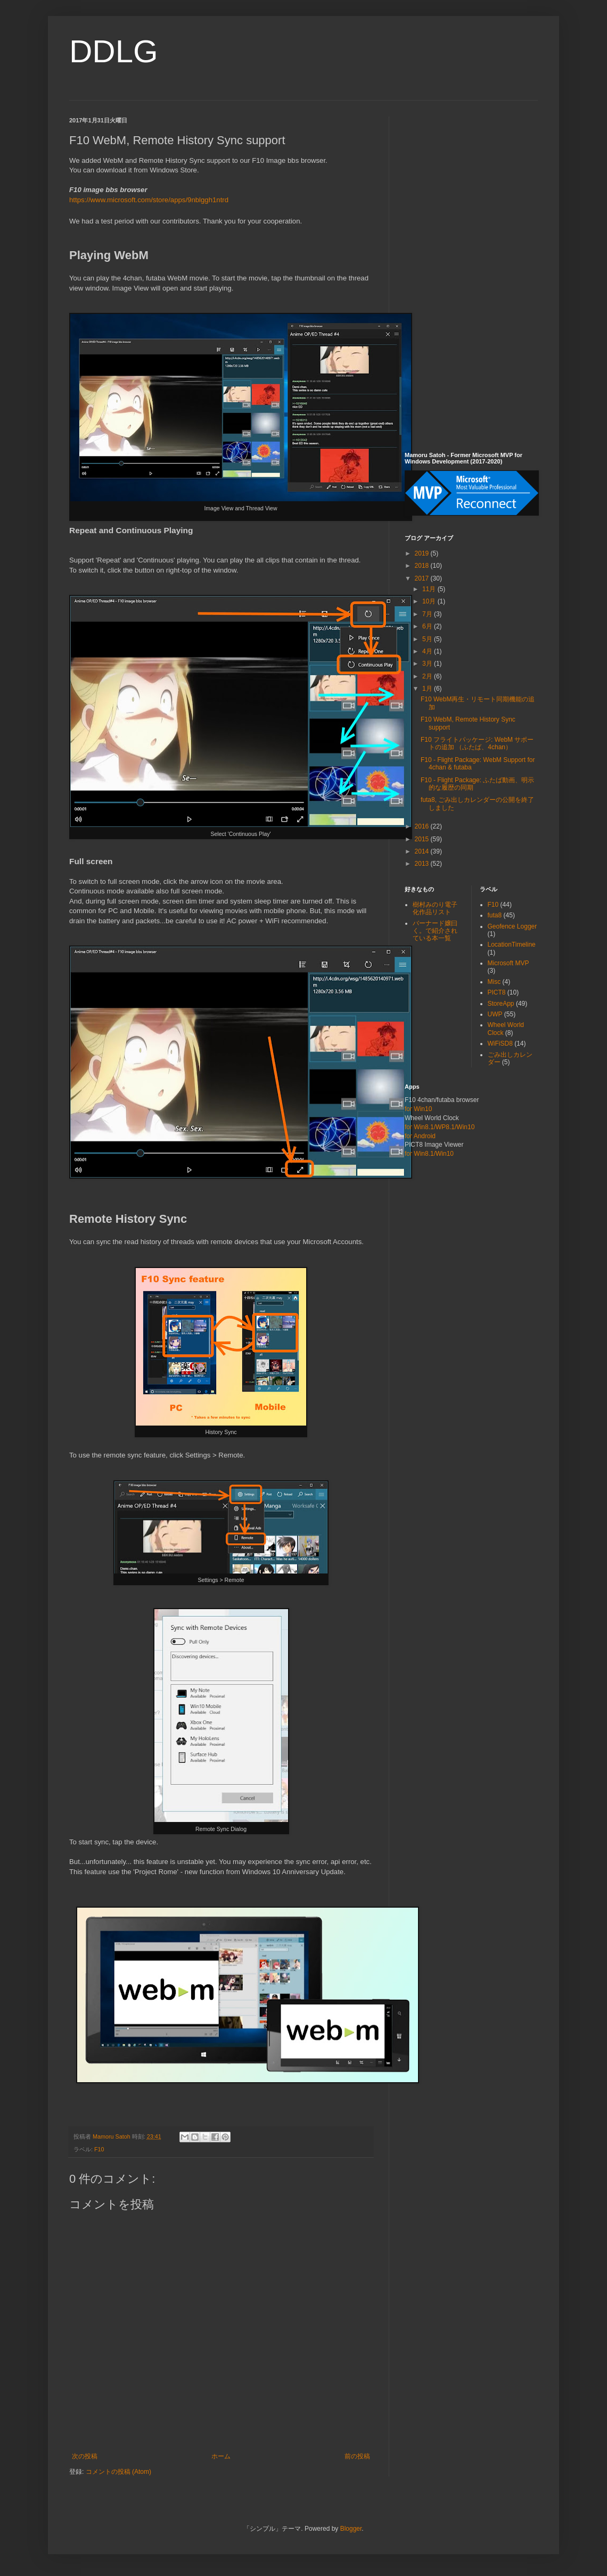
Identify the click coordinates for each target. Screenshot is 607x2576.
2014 (423, 851)
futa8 (495, 915)
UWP (495, 1014)
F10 (99, 2149)
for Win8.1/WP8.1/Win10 (439, 1127)
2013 (423, 863)
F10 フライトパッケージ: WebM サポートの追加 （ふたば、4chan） (477, 743)
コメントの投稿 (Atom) (118, 2471)
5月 (428, 639)
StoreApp (501, 1003)
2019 (423, 553)
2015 (423, 839)
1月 (428, 688)
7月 (428, 614)
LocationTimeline (512, 944)
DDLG (113, 51)
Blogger (351, 2528)
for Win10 (418, 1109)
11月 (430, 589)
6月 (428, 626)
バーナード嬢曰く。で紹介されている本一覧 (435, 931)
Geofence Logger (512, 926)
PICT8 (497, 992)
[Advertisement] (471, 276)
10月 (430, 601)
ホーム (221, 2456)
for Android (420, 1136)
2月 (428, 676)
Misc (494, 981)
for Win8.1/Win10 (429, 1153)
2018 (423, 565)
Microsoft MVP (508, 963)
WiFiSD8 (500, 1043)
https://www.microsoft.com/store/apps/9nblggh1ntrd (148, 200)
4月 (428, 651)
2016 (423, 826)
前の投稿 (357, 2456)
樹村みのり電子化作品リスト (435, 908)
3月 (428, 663)
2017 (423, 578)
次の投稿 (84, 2456)
